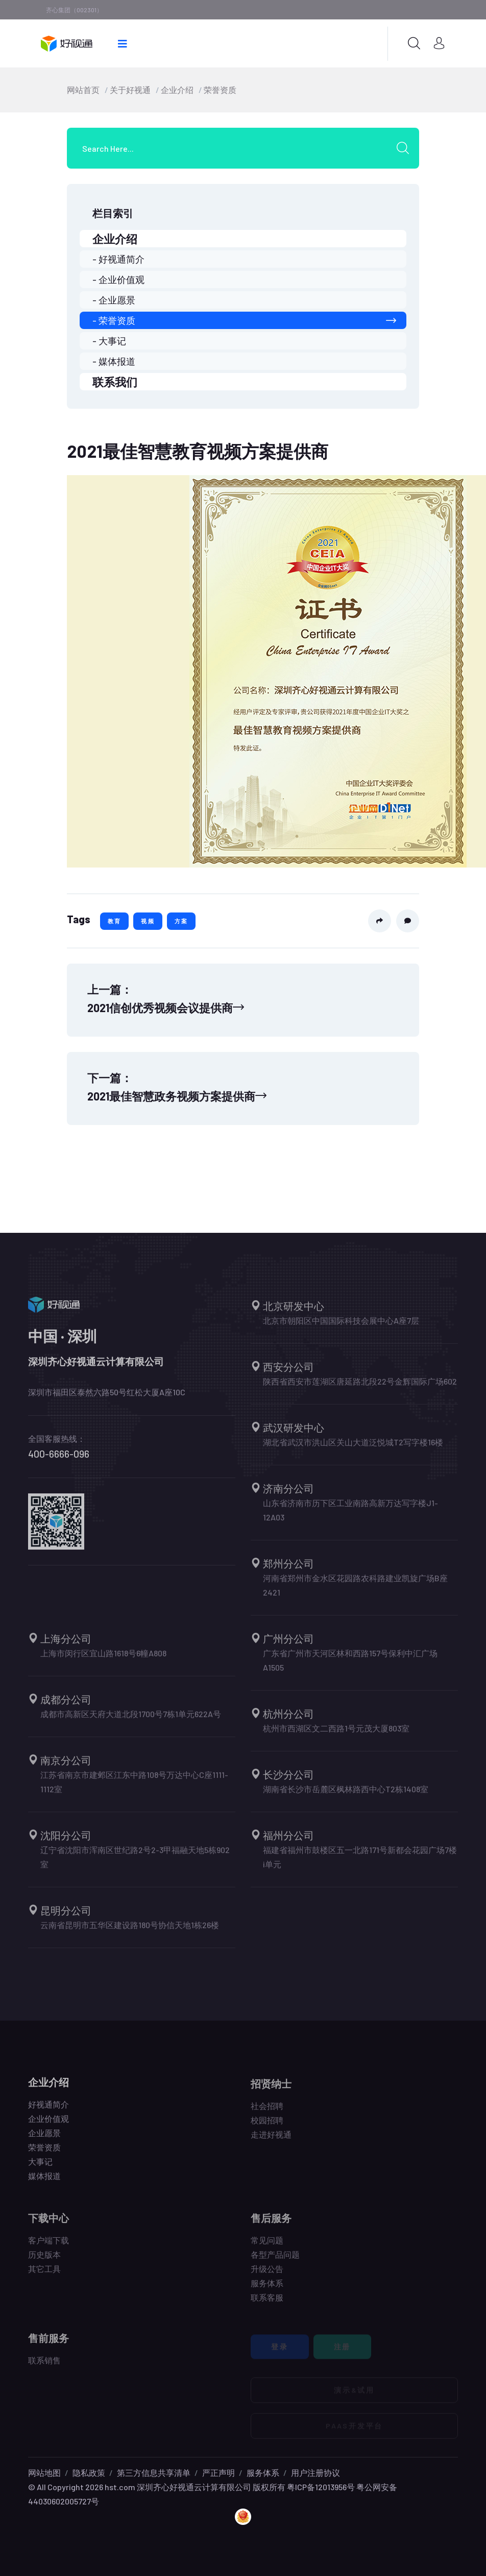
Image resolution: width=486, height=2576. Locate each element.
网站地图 (44, 2472)
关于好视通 (130, 90)
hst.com (119, 2487)
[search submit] (406, 148)
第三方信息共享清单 (153, 2472)
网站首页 (83, 90)
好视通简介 (48, 2111)
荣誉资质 (220, 90)
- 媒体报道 (113, 361)
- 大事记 (109, 340)
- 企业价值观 (118, 279)
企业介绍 (177, 90)
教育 (114, 921)
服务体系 (263, 2472)
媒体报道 (44, 2182)
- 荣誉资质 (244, 320)
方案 (181, 921)
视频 (147, 921)
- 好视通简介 (118, 259)
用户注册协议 (315, 2472)
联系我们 (114, 381)
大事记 (40, 2168)
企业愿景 (44, 2139)
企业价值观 (48, 2125)
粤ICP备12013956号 (321, 2487)
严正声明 (218, 2472)
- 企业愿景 (113, 300)
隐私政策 (88, 2472)
